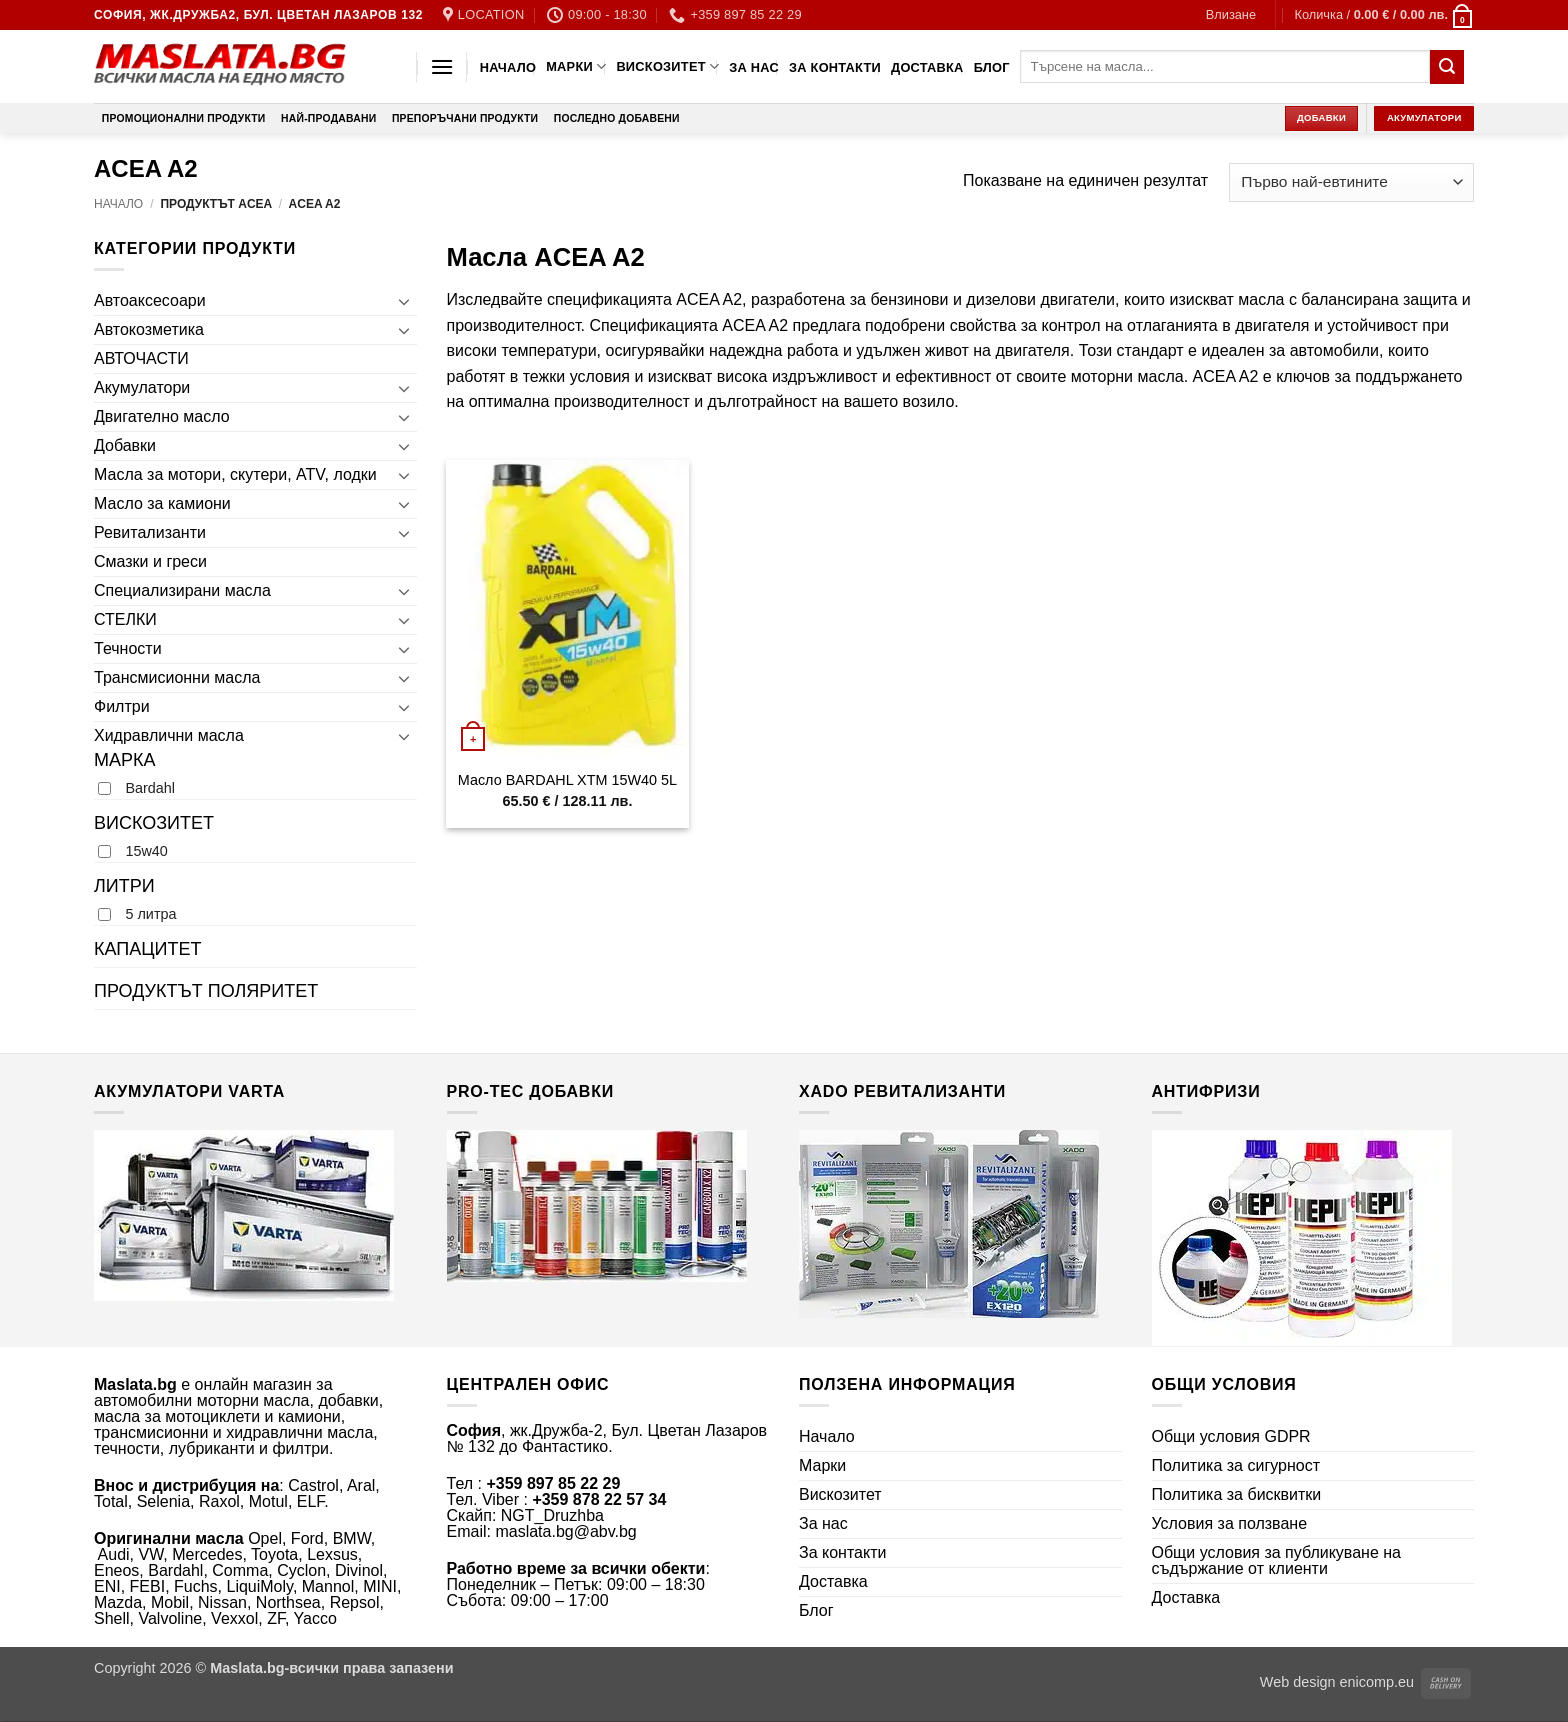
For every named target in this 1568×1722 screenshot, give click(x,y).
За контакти (835, 67)
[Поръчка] (1351, 182)
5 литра (150, 914)
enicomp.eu (1377, 1682)
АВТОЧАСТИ (141, 358)
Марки (576, 66)
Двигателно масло (162, 416)
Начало (508, 67)
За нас (754, 67)
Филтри (122, 706)
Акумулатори (142, 387)
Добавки (125, 445)
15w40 (146, 851)
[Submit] (1447, 67)
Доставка (927, 67)
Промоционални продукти (184, 118)
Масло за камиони (162, 503)
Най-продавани (328, 118)
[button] (1231, 15)
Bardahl (150, 788)
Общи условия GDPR (1231, 1436)
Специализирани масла (182, 590)
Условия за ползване (1230, 1523)
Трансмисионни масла (177, 677)
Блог (992, 67)
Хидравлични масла (169, 735)
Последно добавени (617, 118)
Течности (128, 648)
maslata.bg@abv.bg (565, 1531)
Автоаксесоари (150, 300)
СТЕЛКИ (125, 619)
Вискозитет (667, 66)
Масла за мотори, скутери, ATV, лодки (235, 474)
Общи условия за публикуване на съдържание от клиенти (1277, 1560)
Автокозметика (149, 329)
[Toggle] (405, 301)
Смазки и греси (150, 561)
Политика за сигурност (1236, 1465)
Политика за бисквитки (1237, 1494)
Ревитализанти (150, 532)
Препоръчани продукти (465, 118)
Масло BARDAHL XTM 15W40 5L (567, 780)
